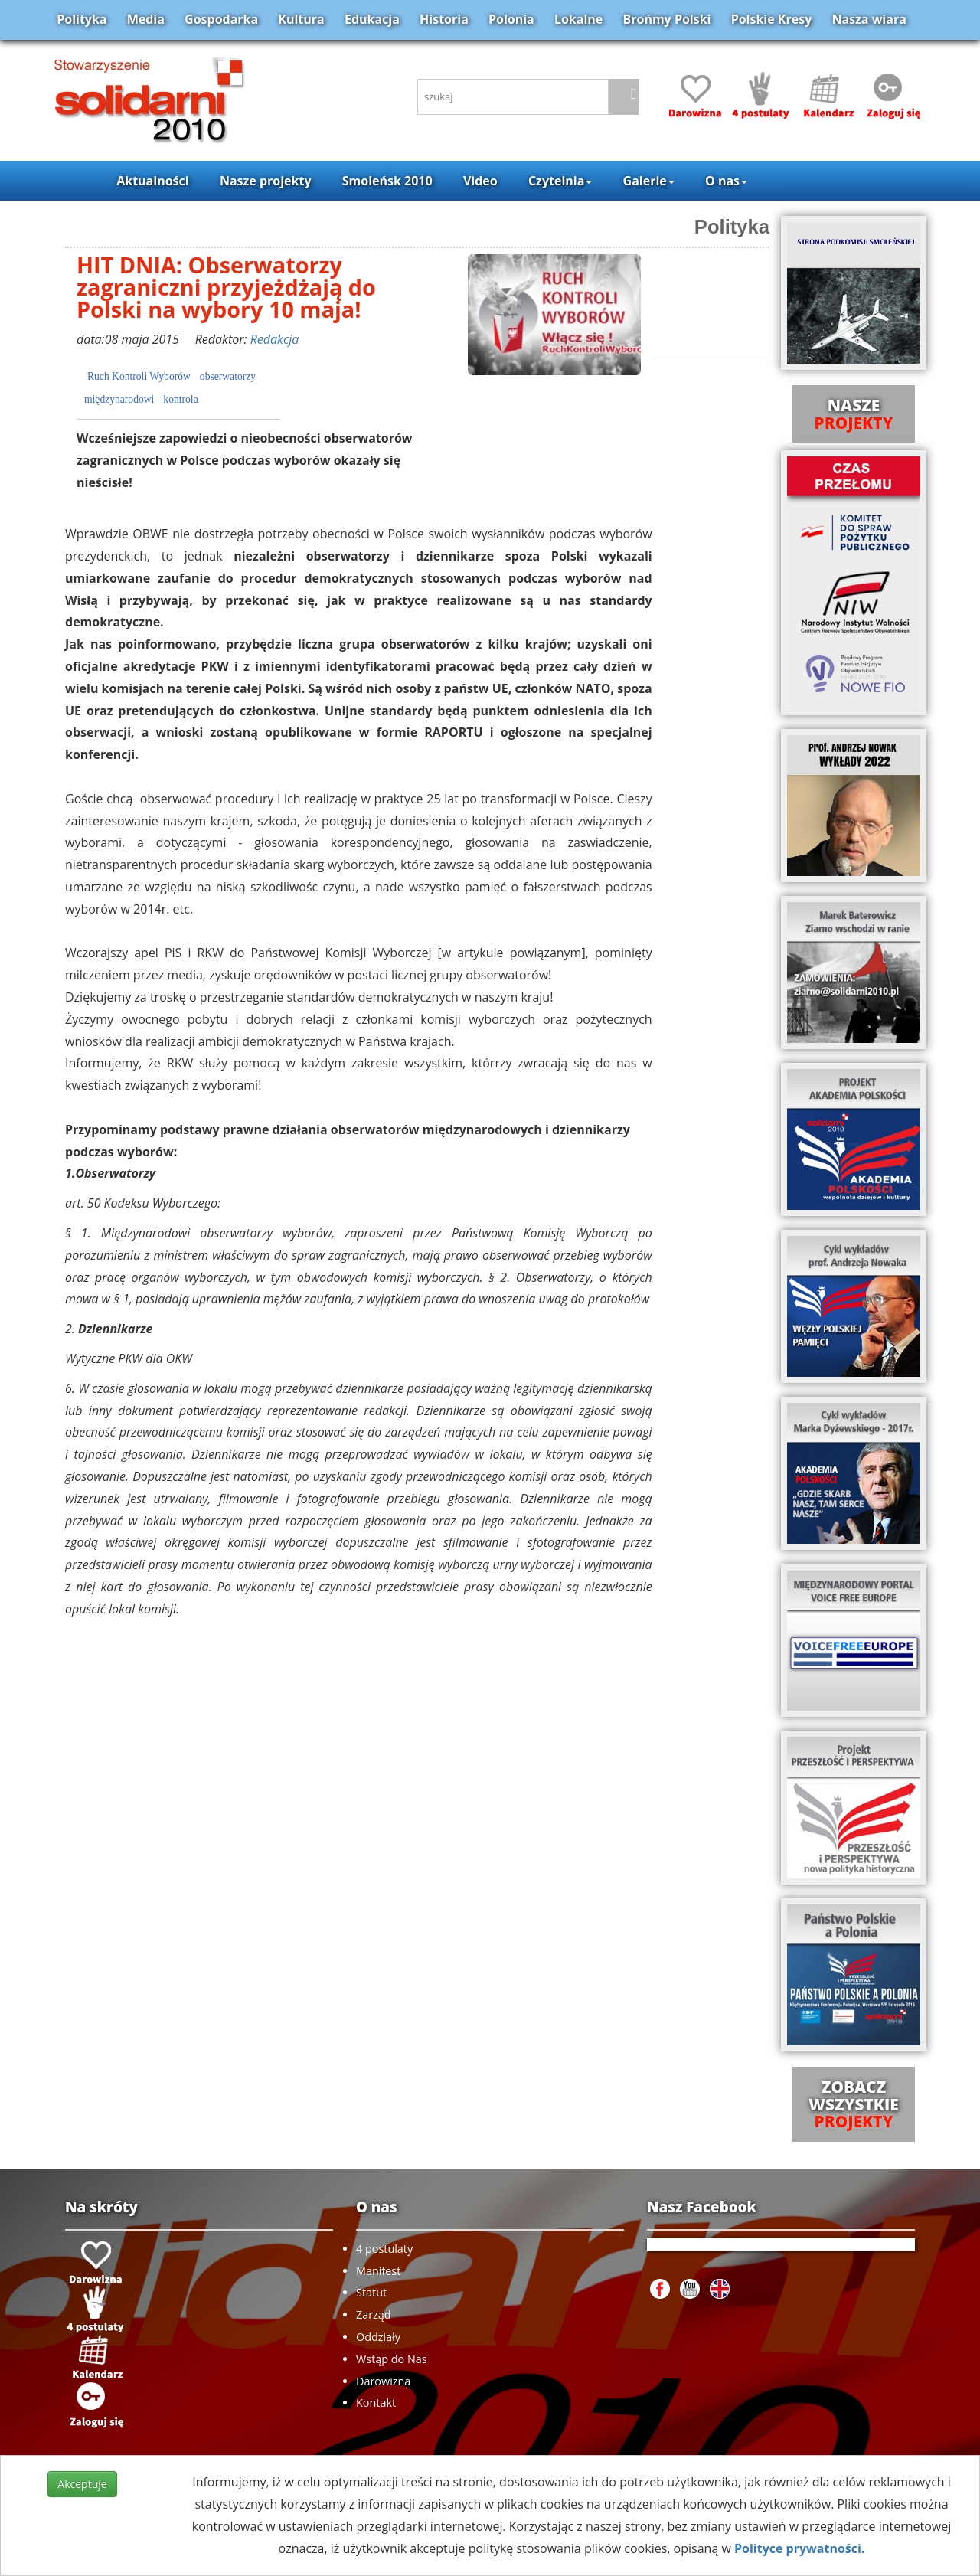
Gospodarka (221, 19)
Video (480, 180)
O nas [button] (726, 180)
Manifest (378, 2271)
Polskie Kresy (771, 19)
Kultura (301, 19)
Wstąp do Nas (391, 2359)
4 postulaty (384, 2248)
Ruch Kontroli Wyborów (139, 376)
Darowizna (383, 2381)
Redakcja (274, 339)
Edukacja (372, 19)
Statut (371, 2292)
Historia (444, 19)
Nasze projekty (266, 180)
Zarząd (373, 2314)
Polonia (511, 19)
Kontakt (376, 2402)
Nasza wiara (868, 19)
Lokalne (578, 19)
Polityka (81, 19)
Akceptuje (81, 2483)
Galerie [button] (649, 180)
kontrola (180, 399)
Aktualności (152, 180)
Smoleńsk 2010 (387, 180)
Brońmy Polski (666, 19)
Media (146, 19)
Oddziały (378, 2336)
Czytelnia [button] (560, 180)
